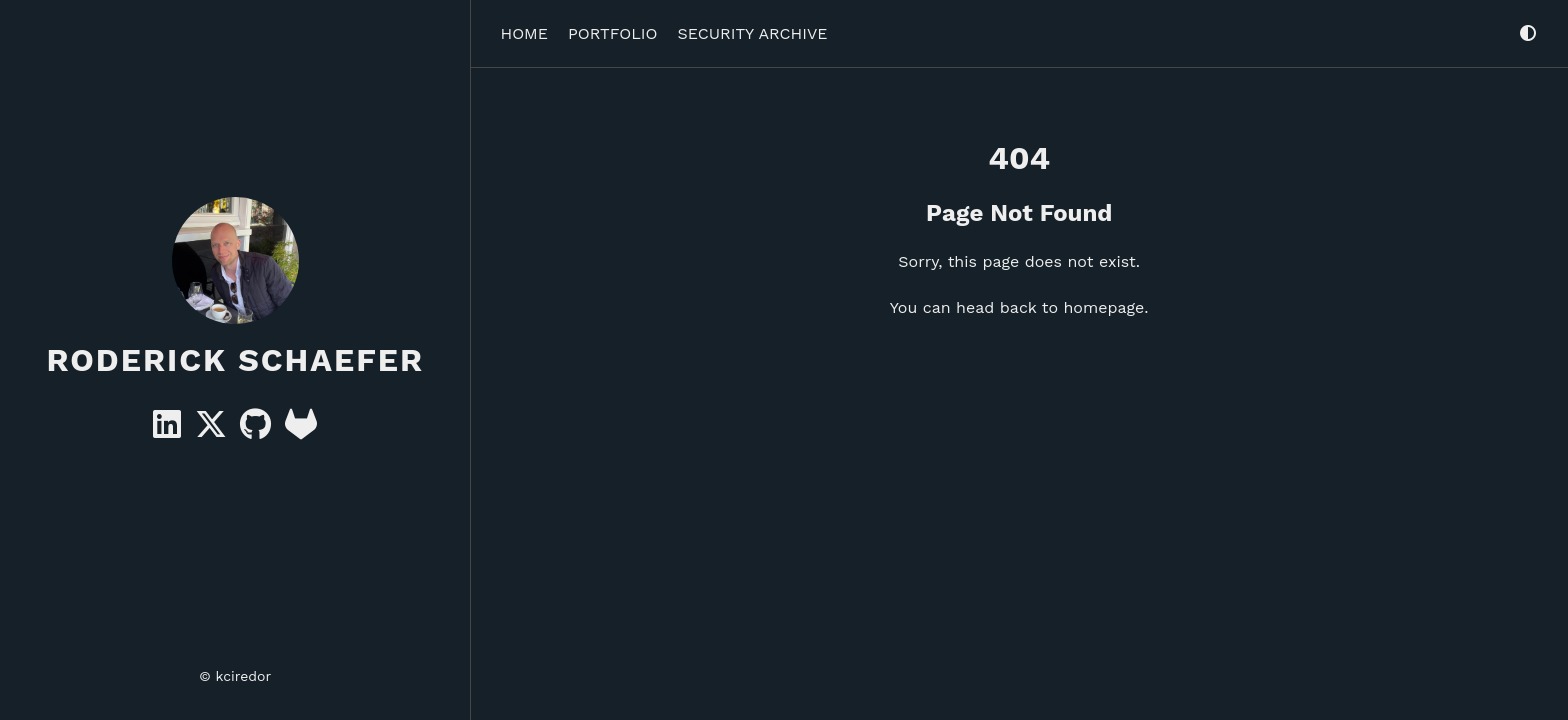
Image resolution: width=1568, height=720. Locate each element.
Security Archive (753, 33)
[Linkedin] (169, 430)
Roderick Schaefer (235, 360)
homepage (1103, 307)
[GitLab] (301, 430)
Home (524, 33)
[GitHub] (258, 430)
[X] (213, 430)
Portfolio (613, 33)
